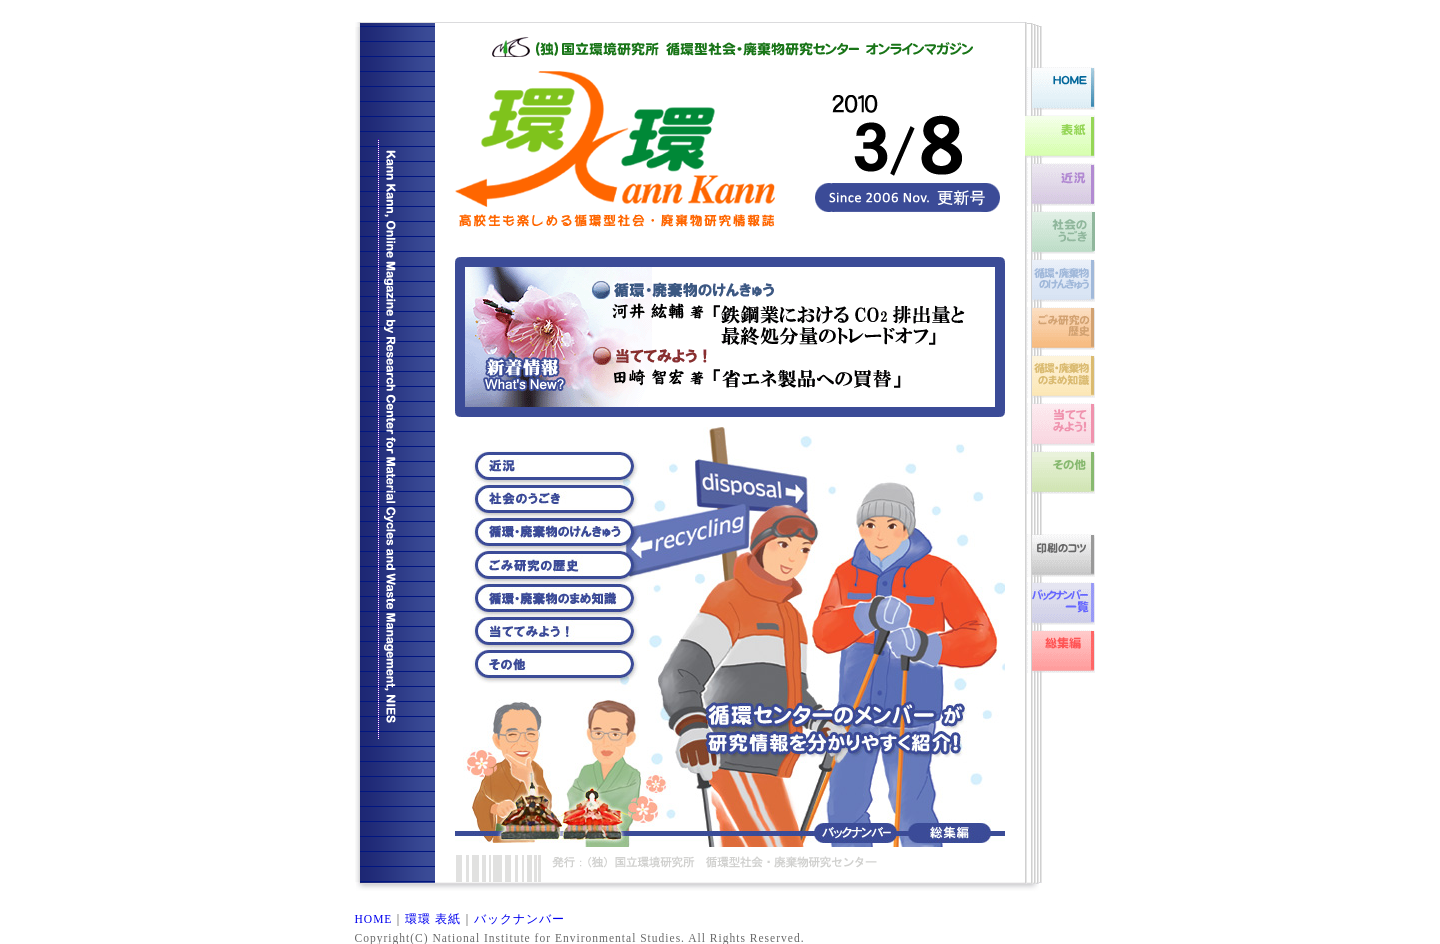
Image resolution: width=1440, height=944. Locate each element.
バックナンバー (519, 919)
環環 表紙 (433, 919)
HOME (374, 919)
